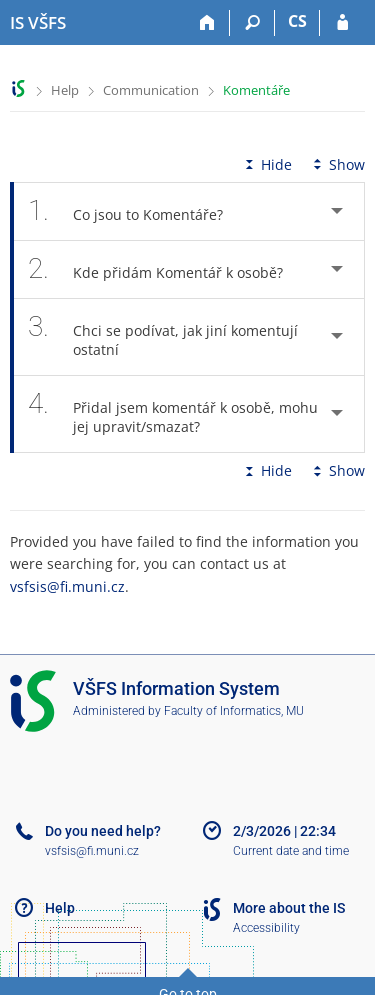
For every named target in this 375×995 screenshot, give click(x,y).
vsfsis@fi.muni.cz (67, 586)
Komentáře (256, 90)
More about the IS (289, 908)
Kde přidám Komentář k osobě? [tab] (166, 269)
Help (65, 90)
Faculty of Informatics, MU (234, 711)
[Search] (252, 23)
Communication (151, 90)
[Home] (207, 23)
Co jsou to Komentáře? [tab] (136, 211)
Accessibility (266, 928)
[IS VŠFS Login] (342, 23)
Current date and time (291, 851)
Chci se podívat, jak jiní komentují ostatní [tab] (163, 337)
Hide (266, 164)
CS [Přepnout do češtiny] (297, 21)
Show (337, 164)
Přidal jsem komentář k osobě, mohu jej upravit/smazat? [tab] (173, 414)
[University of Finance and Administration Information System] (38, 23)
